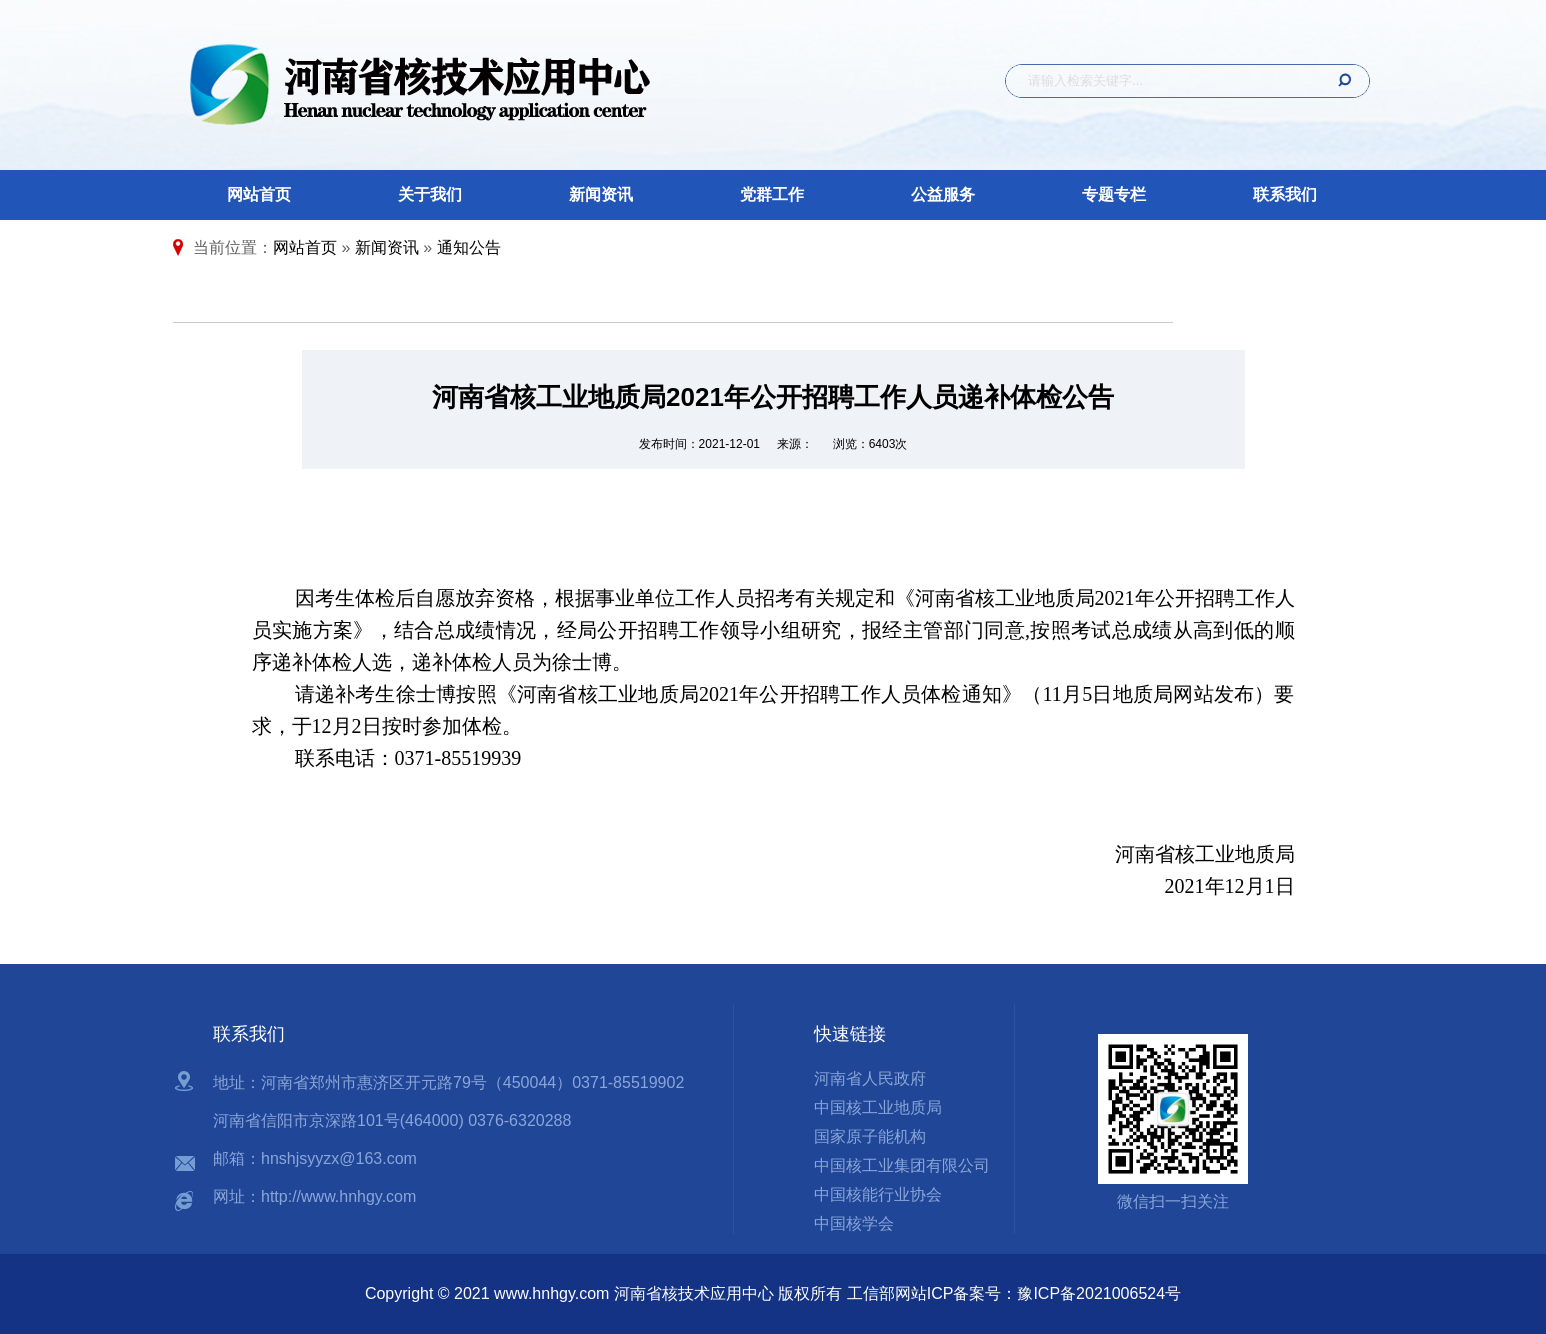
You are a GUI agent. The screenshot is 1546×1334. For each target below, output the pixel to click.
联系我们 (1285, 194)
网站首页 (259, 194)
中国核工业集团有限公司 (902, 1165)
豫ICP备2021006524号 (1099, 1293)
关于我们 (430, 194)
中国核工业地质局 (878, 1107)
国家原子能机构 (870, 1136)
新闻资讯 (601, 194)
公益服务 (943, 194)
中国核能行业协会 (878, 1194)
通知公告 (469, 247)
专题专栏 (1114, 194)
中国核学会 (854, 1223)
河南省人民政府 (870, 1078)
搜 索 (1338, 81)
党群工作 (772, 194)
